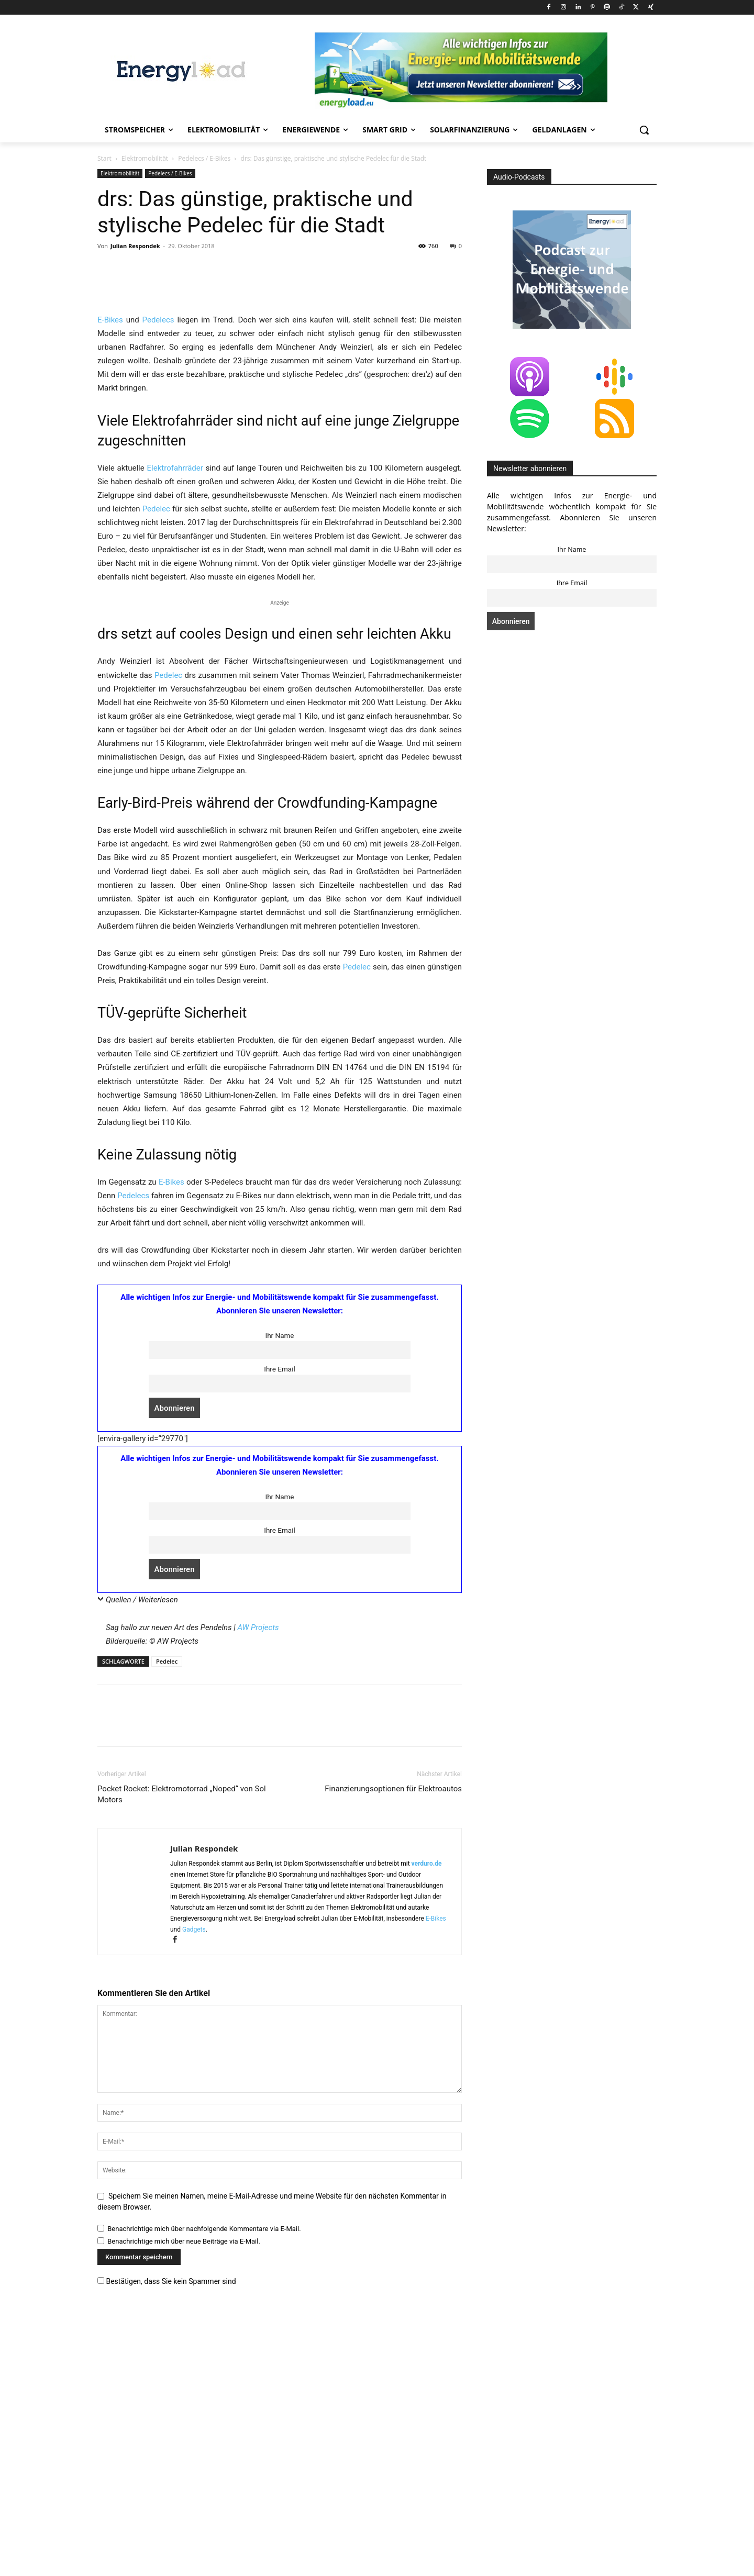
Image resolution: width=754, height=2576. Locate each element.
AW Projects (258, 1870)
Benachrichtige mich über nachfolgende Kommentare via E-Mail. (204, 2471)
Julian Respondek (135, 246)
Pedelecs (158, 562)
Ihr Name (279, 1578)
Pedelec (156, 751)
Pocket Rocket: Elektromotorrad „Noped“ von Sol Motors (181, 2037)
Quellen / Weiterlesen (142, 1842)
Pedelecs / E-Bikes (204, 158)
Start (104, 158)
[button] (644, 129)
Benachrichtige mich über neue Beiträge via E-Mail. (183, 2484)
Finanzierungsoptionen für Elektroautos (393, 2031)
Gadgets (194, 2172)
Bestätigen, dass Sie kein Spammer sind (166, 2524)
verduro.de (427, 2106)
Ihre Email (279, 1612)
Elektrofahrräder (175, 711)
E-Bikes (110, 562)
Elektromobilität (144, 158)
